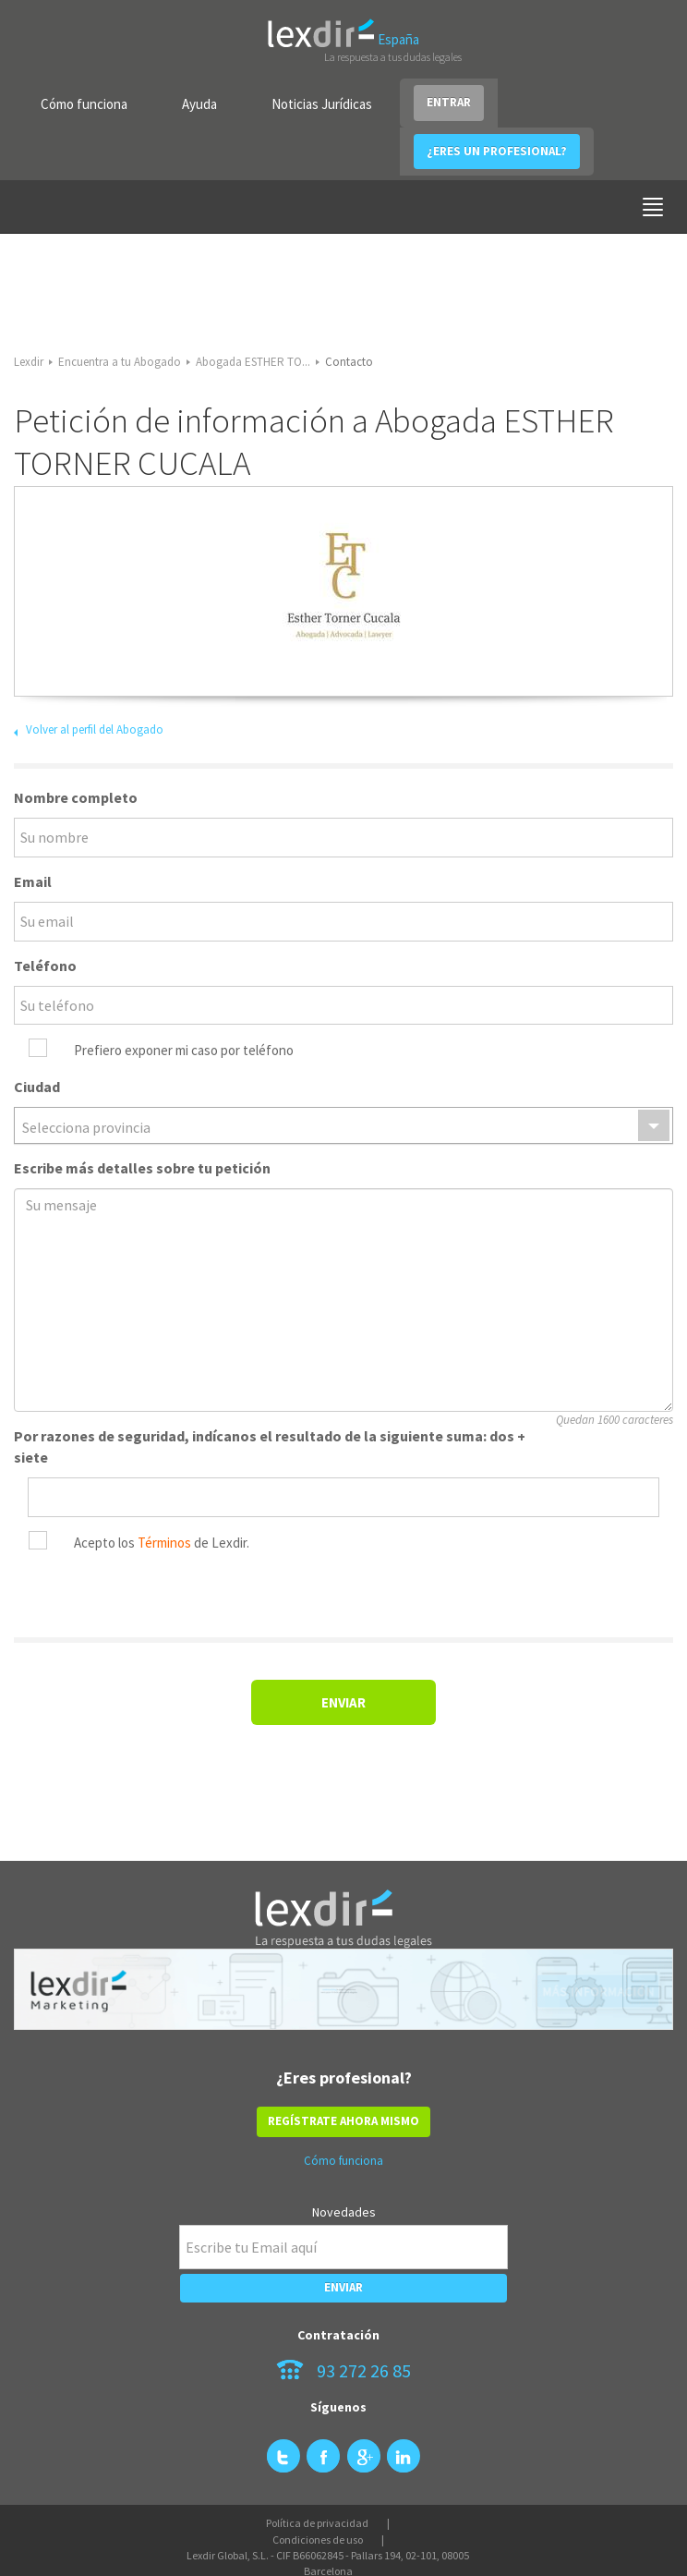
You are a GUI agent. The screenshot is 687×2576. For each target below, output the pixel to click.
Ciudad (37, 1086)
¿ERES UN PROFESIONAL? (497, 151)
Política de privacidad (317, 2523)
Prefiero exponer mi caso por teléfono (184, 1050)
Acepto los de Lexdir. (161, 1542)
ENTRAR (449, 102)
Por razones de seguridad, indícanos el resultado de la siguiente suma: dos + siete (269, 1446)
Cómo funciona (84, 104)
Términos (164, 1542)
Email (33, 881)
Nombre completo (76, 797)
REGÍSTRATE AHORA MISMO (343, 2121)
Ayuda (199, 104)
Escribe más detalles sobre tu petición (142, 1168)
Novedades (344, 2212)
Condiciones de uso (317, 2539)
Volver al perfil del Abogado (94, 729)
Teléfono (45, 965)
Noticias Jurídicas (321, 104)
